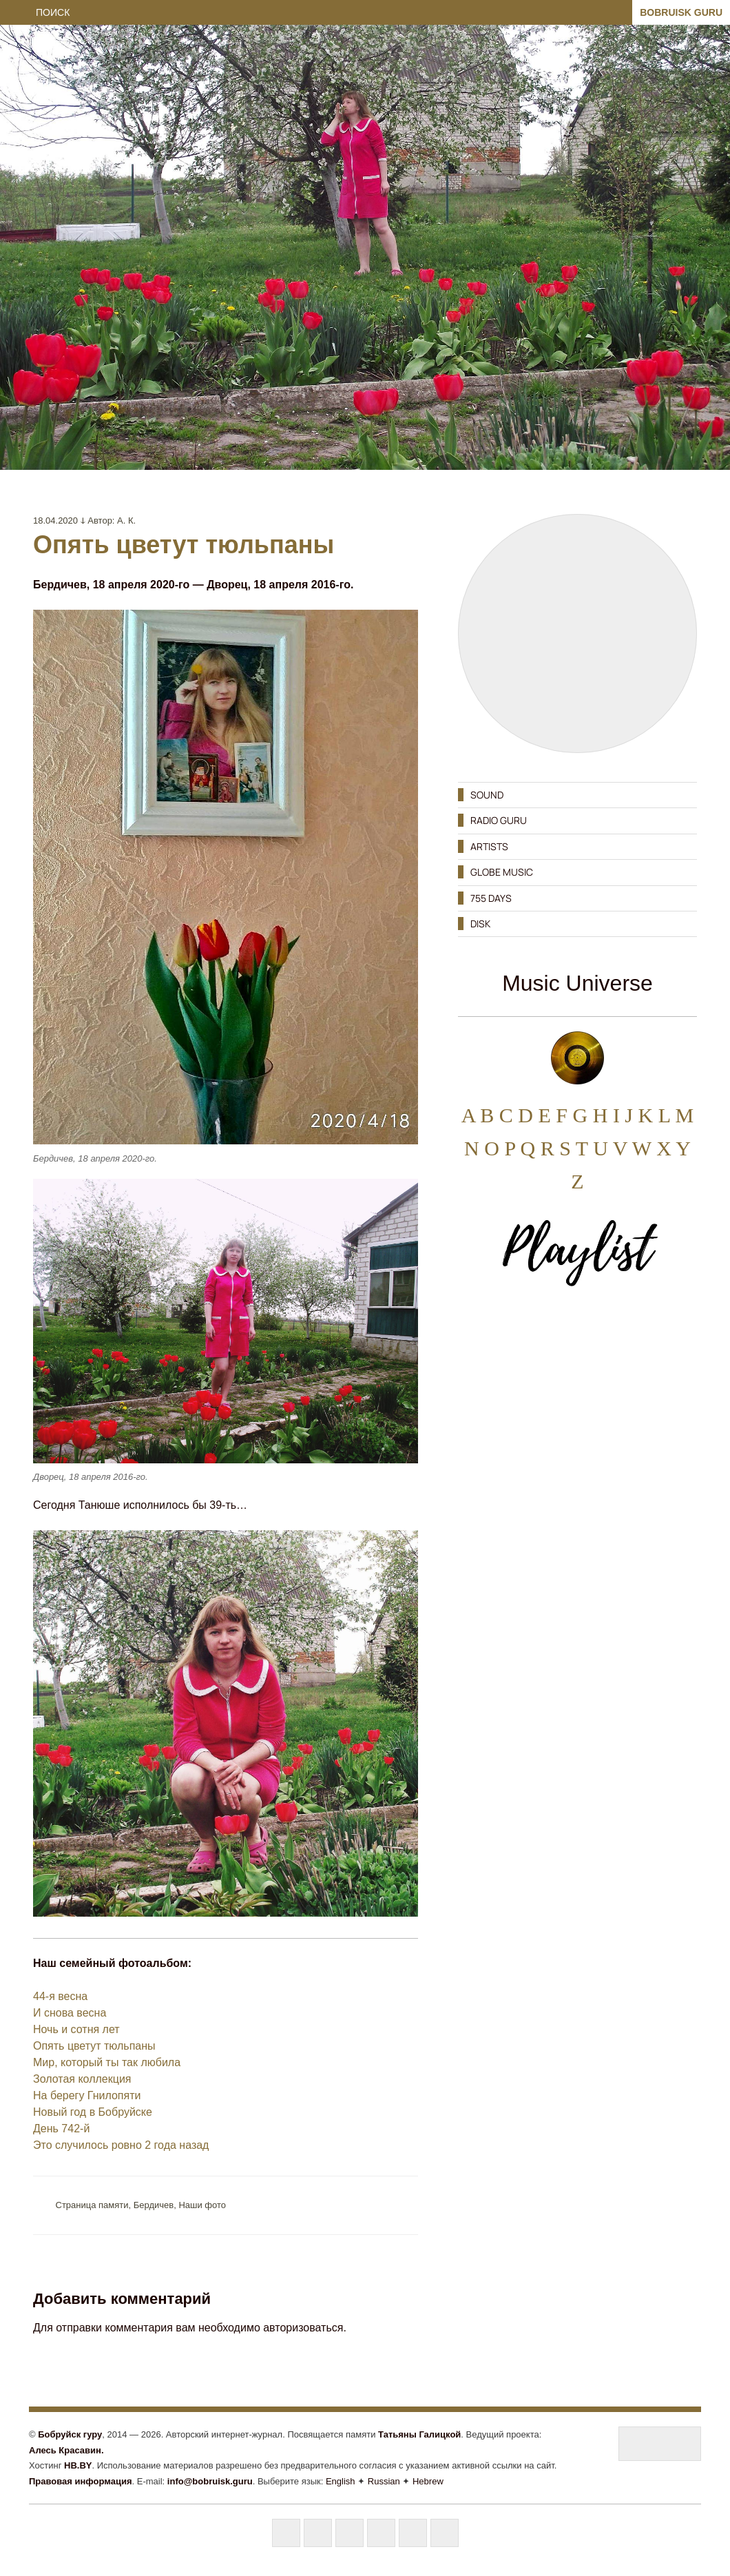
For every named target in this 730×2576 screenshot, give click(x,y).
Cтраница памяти (92, 2205)
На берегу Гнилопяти (86, 2095)
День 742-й (61, 2128)
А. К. (126, 520)
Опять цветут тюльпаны (94, 2046)
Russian (384, 2481)
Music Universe (577, 983)
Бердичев (154, 2205)
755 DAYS (491, 898)
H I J (613, 1115)
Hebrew (428, 2481)
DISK (480, 923)
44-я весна (60, 1996)
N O (481, 1148)
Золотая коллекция (82, 2079)
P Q (519, 1148)
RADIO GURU (498, 820)
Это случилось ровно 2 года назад (121, 2145)
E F (553, 1115)
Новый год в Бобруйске (92, 2112)
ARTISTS (489, 846)
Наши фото (202, 2205)
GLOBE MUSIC (501, 871)
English (340, 2481)
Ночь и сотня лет (76, 2029)
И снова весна (69, 2013)
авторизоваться (303, 2327)
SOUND (486, 794)
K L (654, 1115)
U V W (622, 1148)
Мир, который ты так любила (106, 2062)
